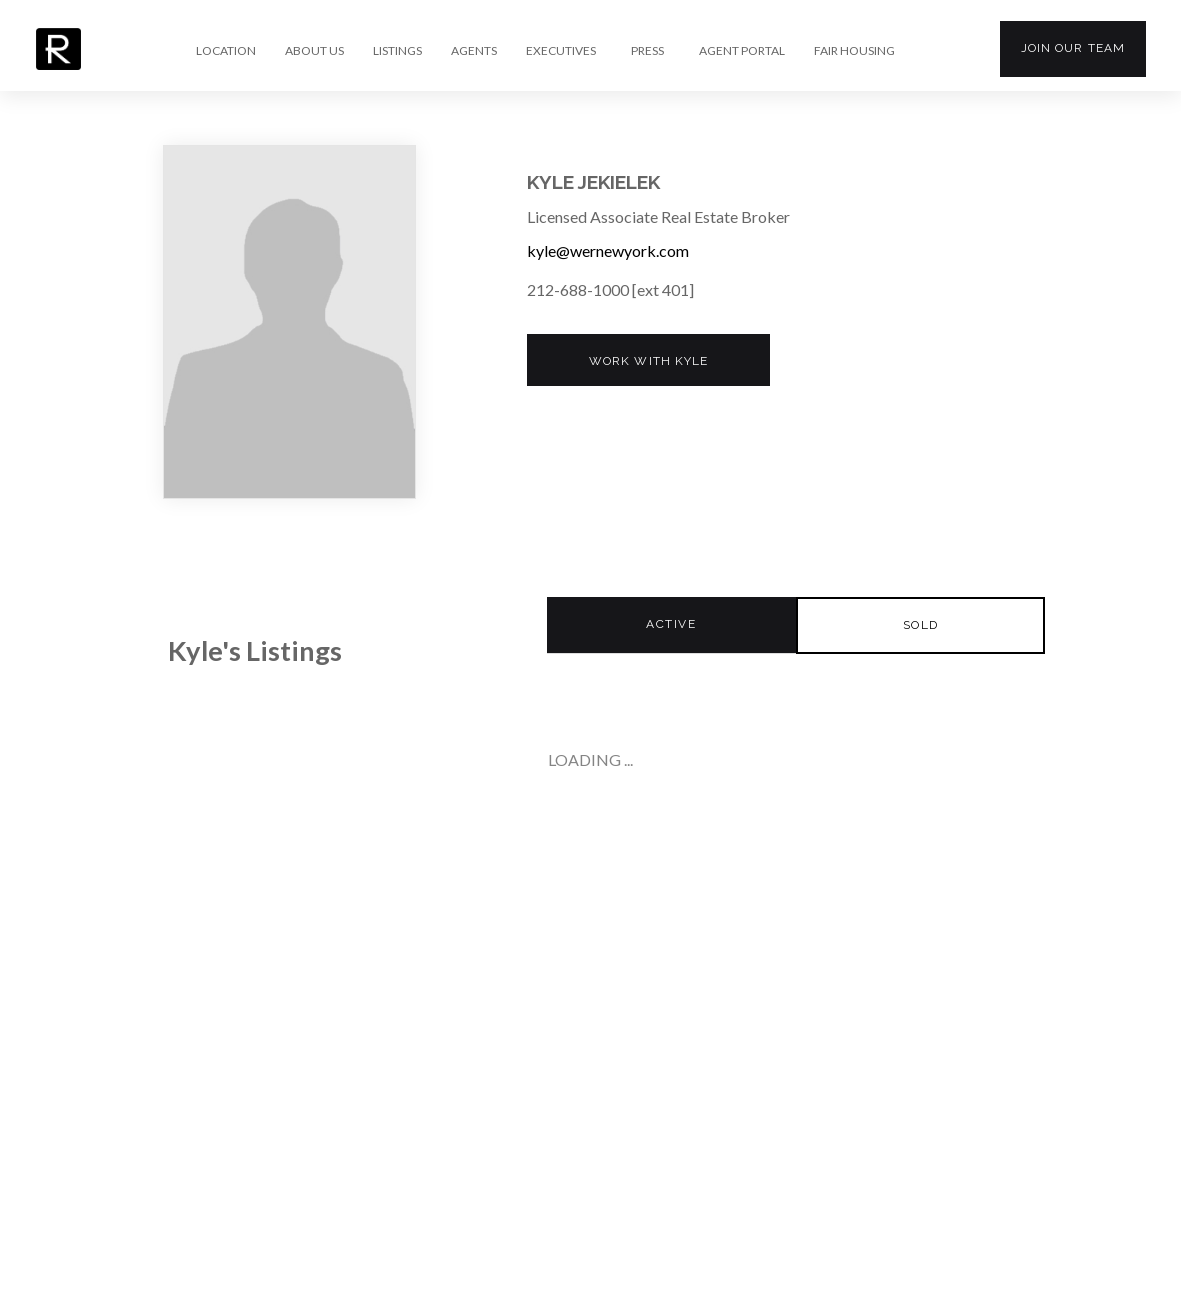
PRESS (647, 51)
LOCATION (226, 51)
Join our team (1073, 48)
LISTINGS (397, 51)
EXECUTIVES (561, 51)
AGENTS (474, 51)
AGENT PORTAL (742, 51)
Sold (921, 625)
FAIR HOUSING (854, 51)
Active (671, 624)
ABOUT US (314, 51)
